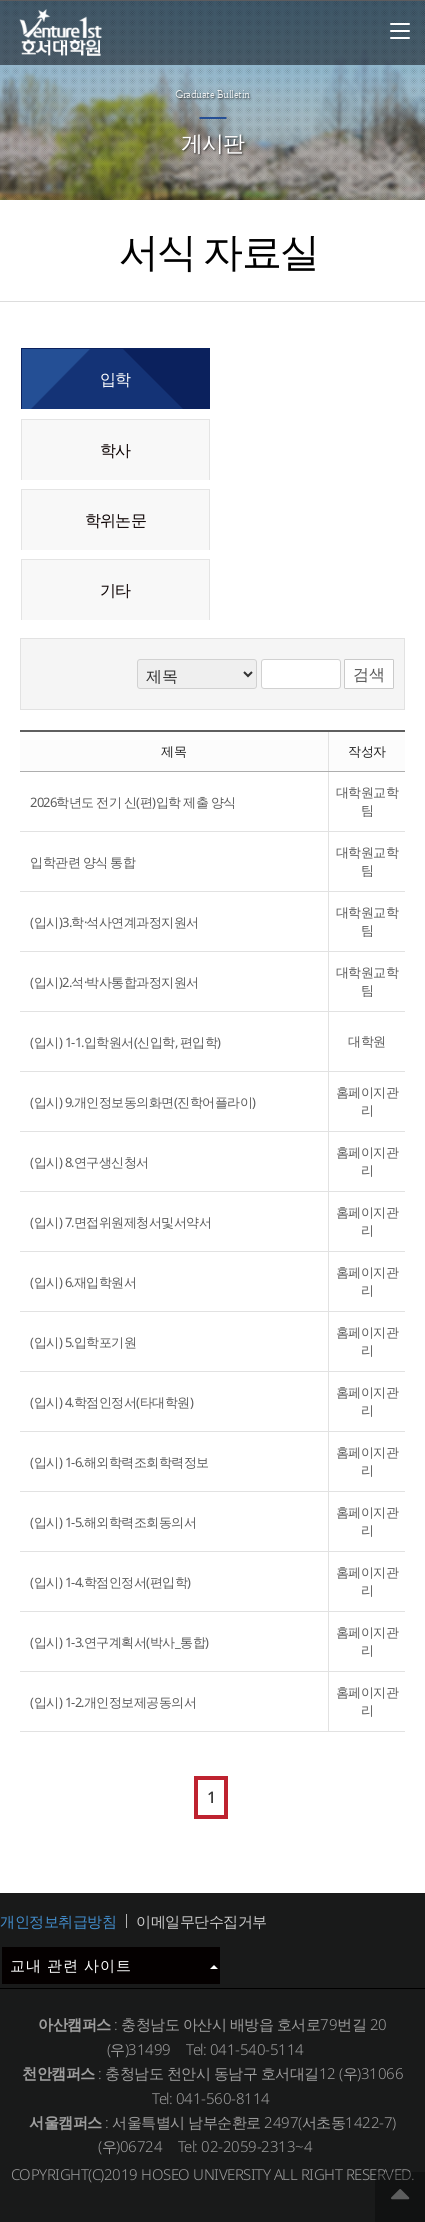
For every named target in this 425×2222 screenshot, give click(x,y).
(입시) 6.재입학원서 (83, 1282)
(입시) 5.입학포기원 (83, 1342)
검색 (369, 674)
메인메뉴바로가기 (0, 0)
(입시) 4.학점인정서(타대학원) (111, 1402)
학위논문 (115, 520)
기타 (115, 590)
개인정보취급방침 (58, 1921)
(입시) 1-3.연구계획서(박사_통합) (119, 1642)
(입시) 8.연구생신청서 (89, 1162)
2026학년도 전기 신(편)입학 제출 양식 (133, 802)
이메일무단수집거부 (201, 1921)
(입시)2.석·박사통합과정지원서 (114, 982)
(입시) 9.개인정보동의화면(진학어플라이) (143, 1102)
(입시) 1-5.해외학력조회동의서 (113, 1522)
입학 (115, 379)
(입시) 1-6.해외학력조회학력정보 (119, 1462)
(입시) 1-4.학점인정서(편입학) (110, 1582)
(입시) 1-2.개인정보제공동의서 (113, 1702)
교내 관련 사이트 (114, 1965)
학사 (115, 450)
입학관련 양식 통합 (82, 862)
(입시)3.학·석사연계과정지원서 (114, 922)
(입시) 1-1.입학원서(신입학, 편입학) (125, 1042)
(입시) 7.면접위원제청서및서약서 (120, 1222)
